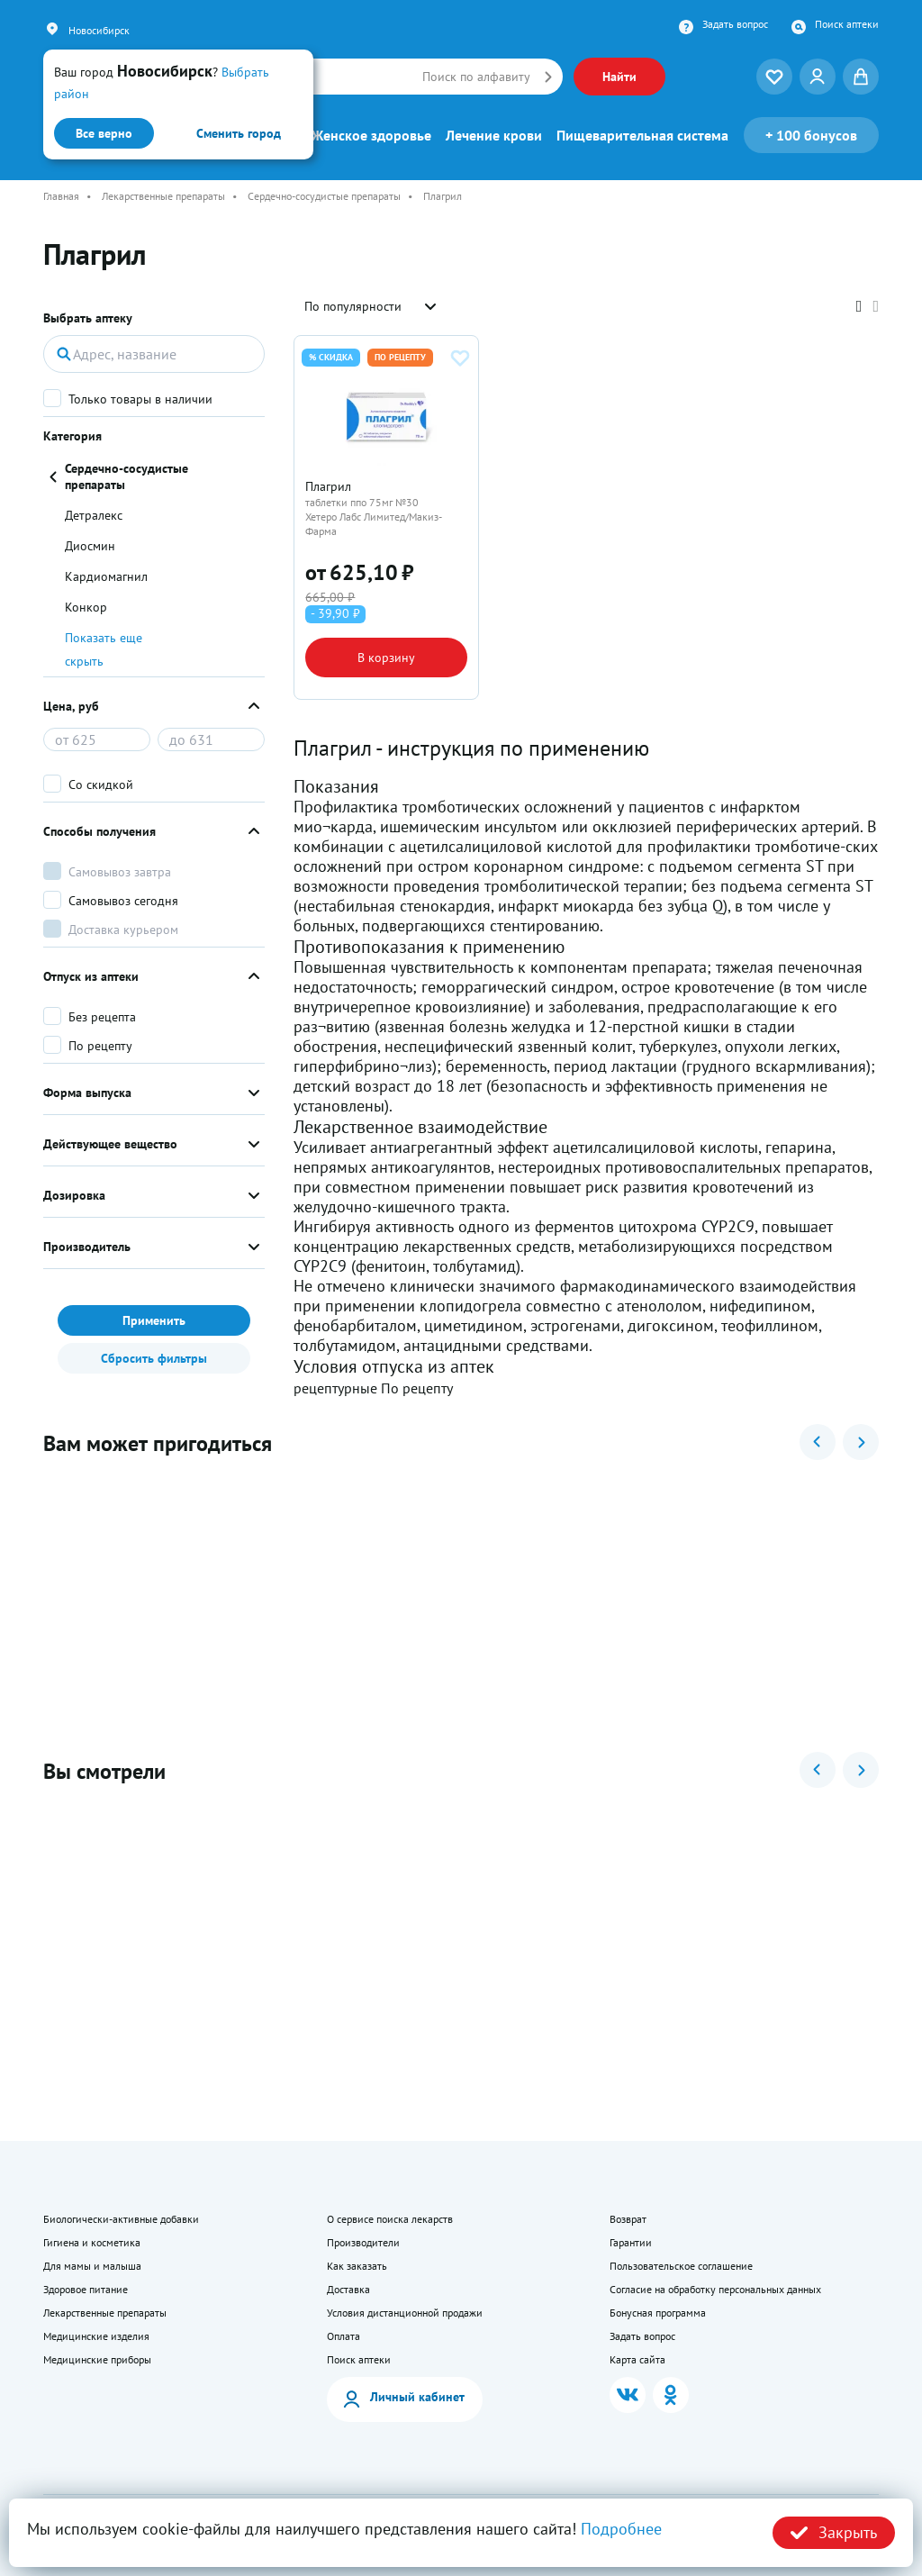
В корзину (386, 657)
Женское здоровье (371, 135)
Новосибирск (99, 30)
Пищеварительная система (642, 135)
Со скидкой (100, 784)
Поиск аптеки (847, 24)
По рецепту (100, 1046)
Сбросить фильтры (154, 1358)
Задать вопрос (735, 24)
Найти (619, 76)
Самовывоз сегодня (123, 901)
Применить (153, 1320)
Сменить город (238, 133)
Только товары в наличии (140, 399)
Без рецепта (102, 1017)
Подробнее (621, 2528)
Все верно (104, 133)
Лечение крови (494, 135)
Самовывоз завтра (119, 872)
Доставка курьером (123, 929)
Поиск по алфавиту (476, 76)
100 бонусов (811, 135)
